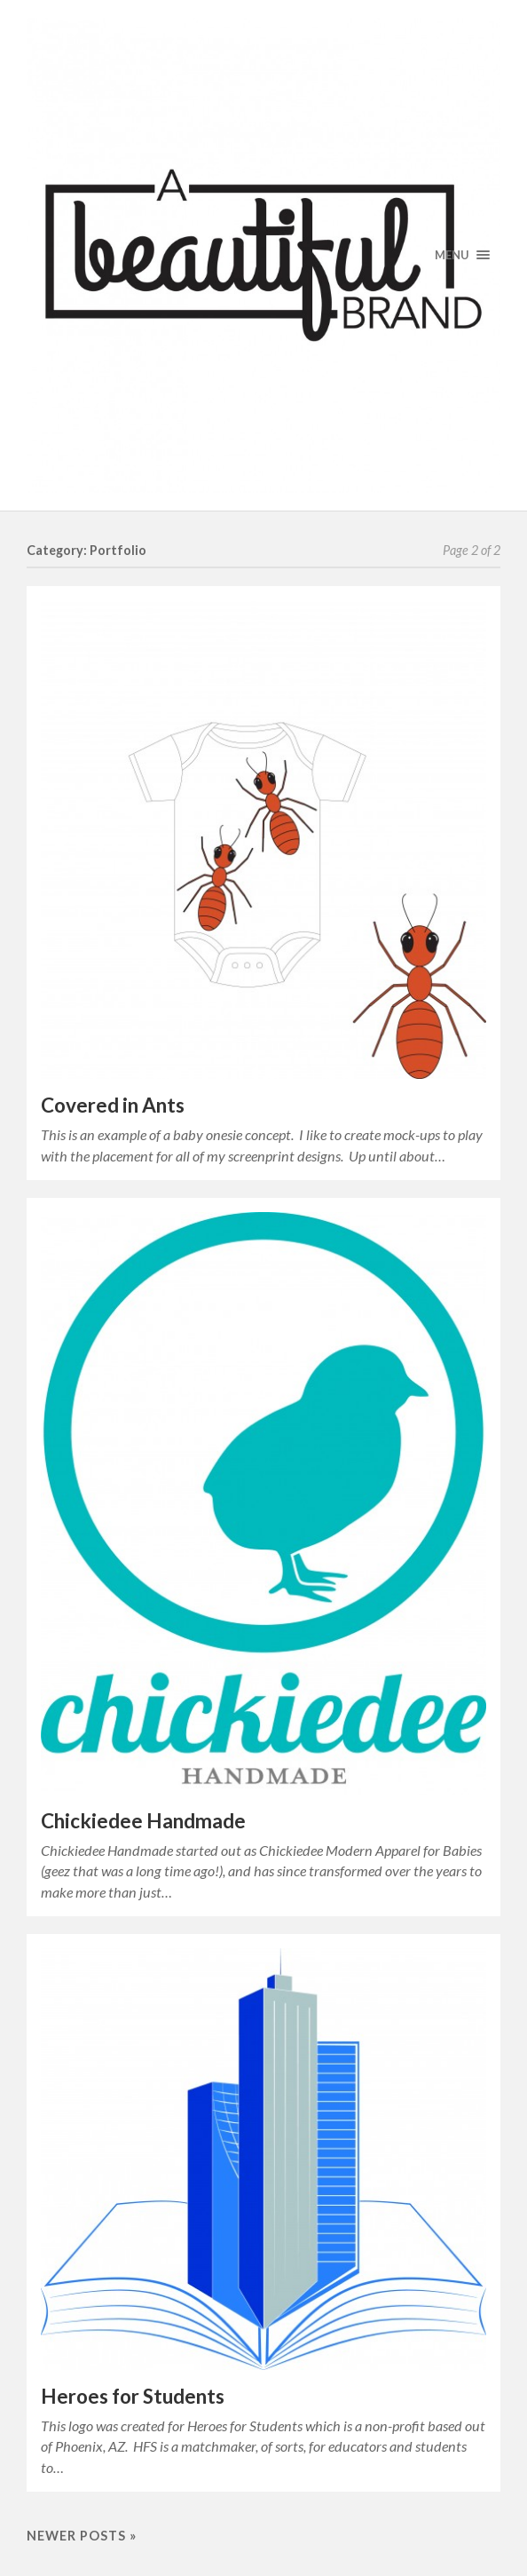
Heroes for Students (132, 2396)
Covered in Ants (113, 1105)
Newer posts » (82, 2535)
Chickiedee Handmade (143, 1821)
